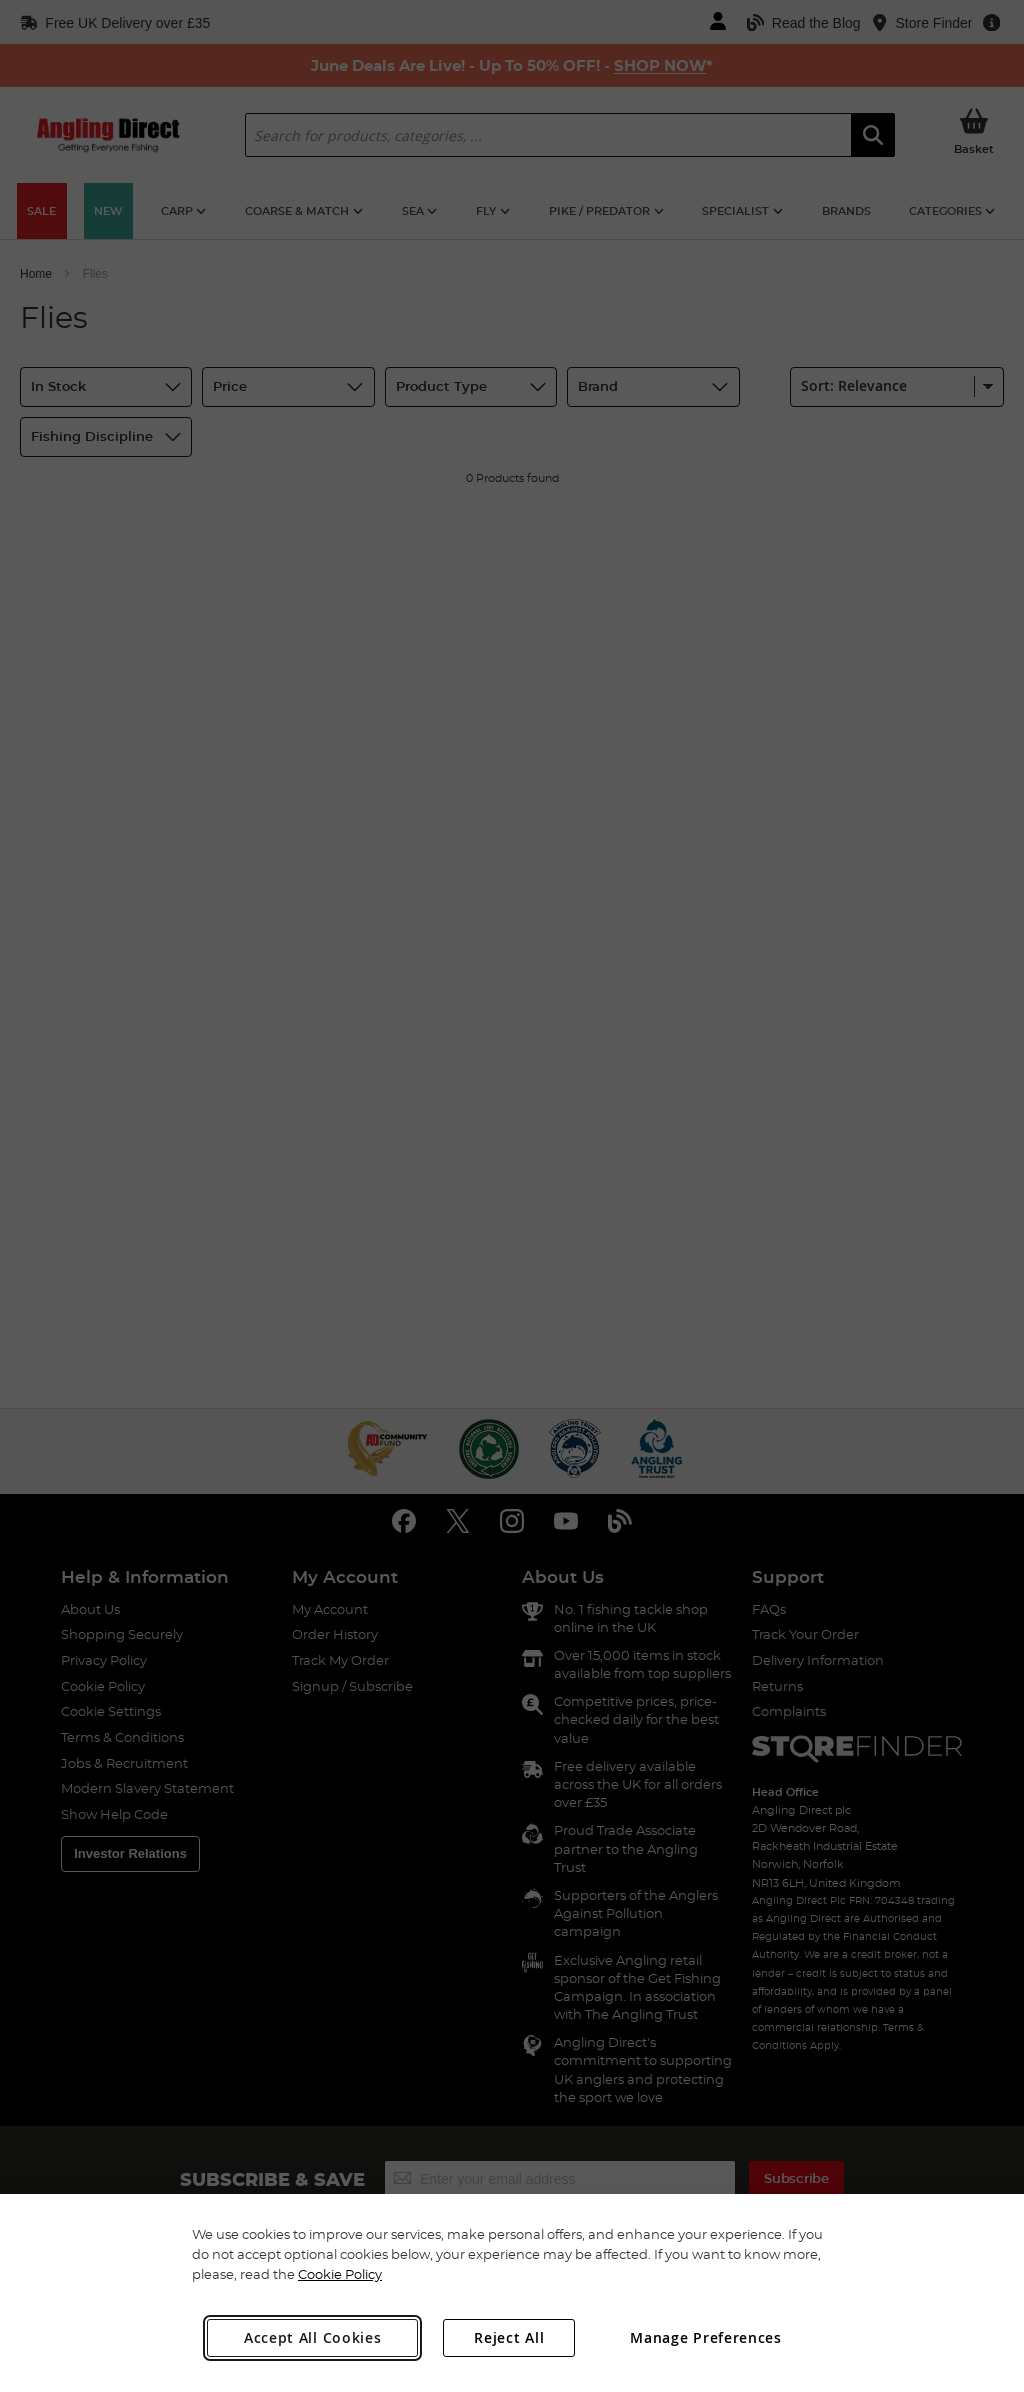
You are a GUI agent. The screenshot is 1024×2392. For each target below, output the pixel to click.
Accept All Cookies (313, 2337)
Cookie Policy (340, 2274)
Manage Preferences (706, 2337)
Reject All (509, 2337)
